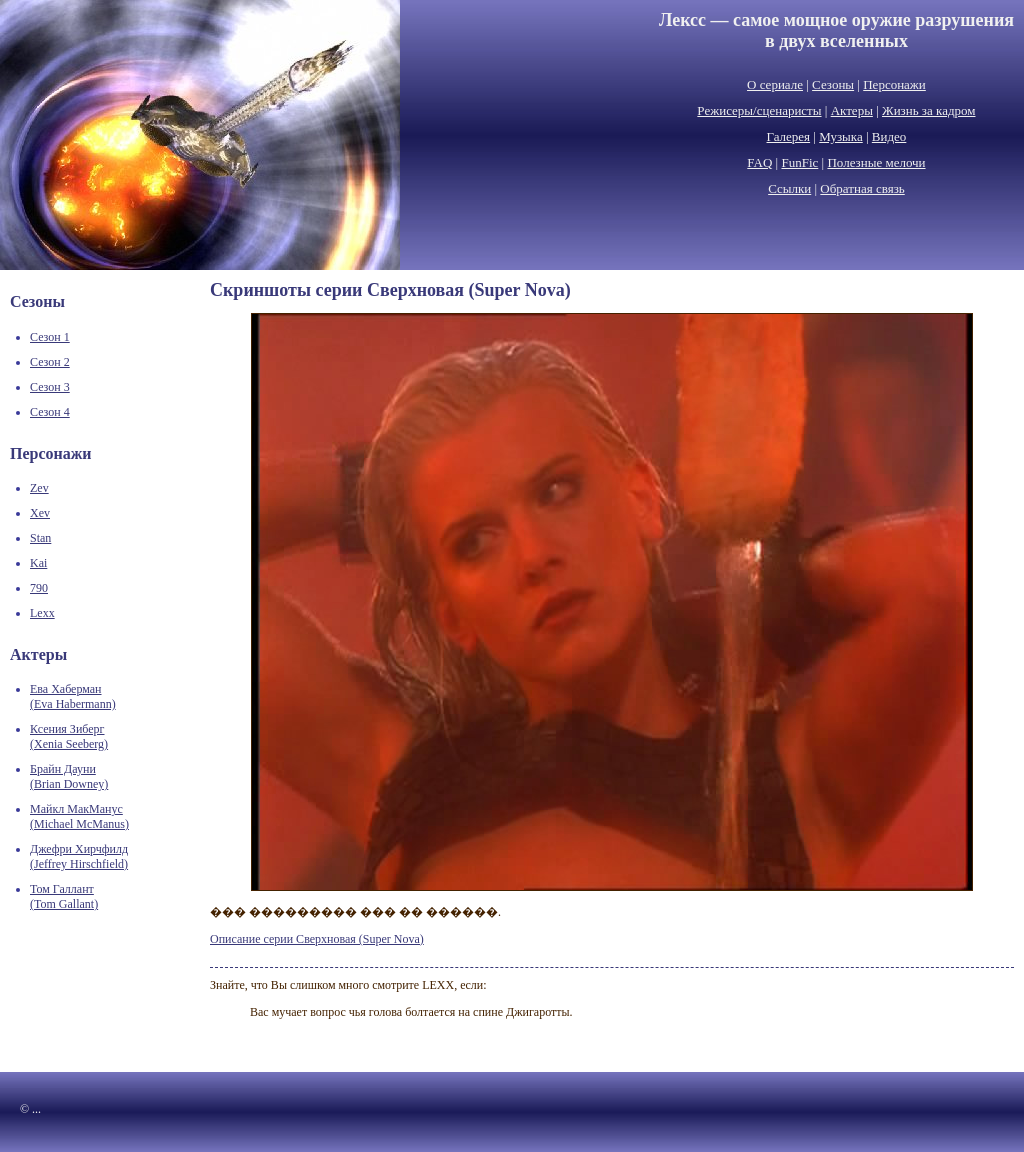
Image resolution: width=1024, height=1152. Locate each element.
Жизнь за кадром (929, 110)
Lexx (42, 613)
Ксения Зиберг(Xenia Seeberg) (69, 736)
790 (39, 588)
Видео (889, 136)
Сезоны (833, 84)
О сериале (775, 84)
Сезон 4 (50, 412)
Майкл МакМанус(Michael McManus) (79, 816)
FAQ (759, 162)
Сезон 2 (50, 362)
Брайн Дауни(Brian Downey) (69, 776)
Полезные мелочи (876, 162)
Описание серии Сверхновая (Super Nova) (317, 939)
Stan (40, 538)
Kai (38, 563)
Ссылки (789, 188)
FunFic (799, 162)
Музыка (841, 136)
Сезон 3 (50, 387)
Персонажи (894, 84)
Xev (40, 513)
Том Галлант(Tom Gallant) (64, 896)
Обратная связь (862, 188)
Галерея (789, 136)
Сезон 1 (50, 337)
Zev (39, 488)
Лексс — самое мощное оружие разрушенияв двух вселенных (836, 30)
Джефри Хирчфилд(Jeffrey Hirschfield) (79, 856)
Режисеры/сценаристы (759, 110)
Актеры (852, 110)
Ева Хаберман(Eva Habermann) (73, 696)
